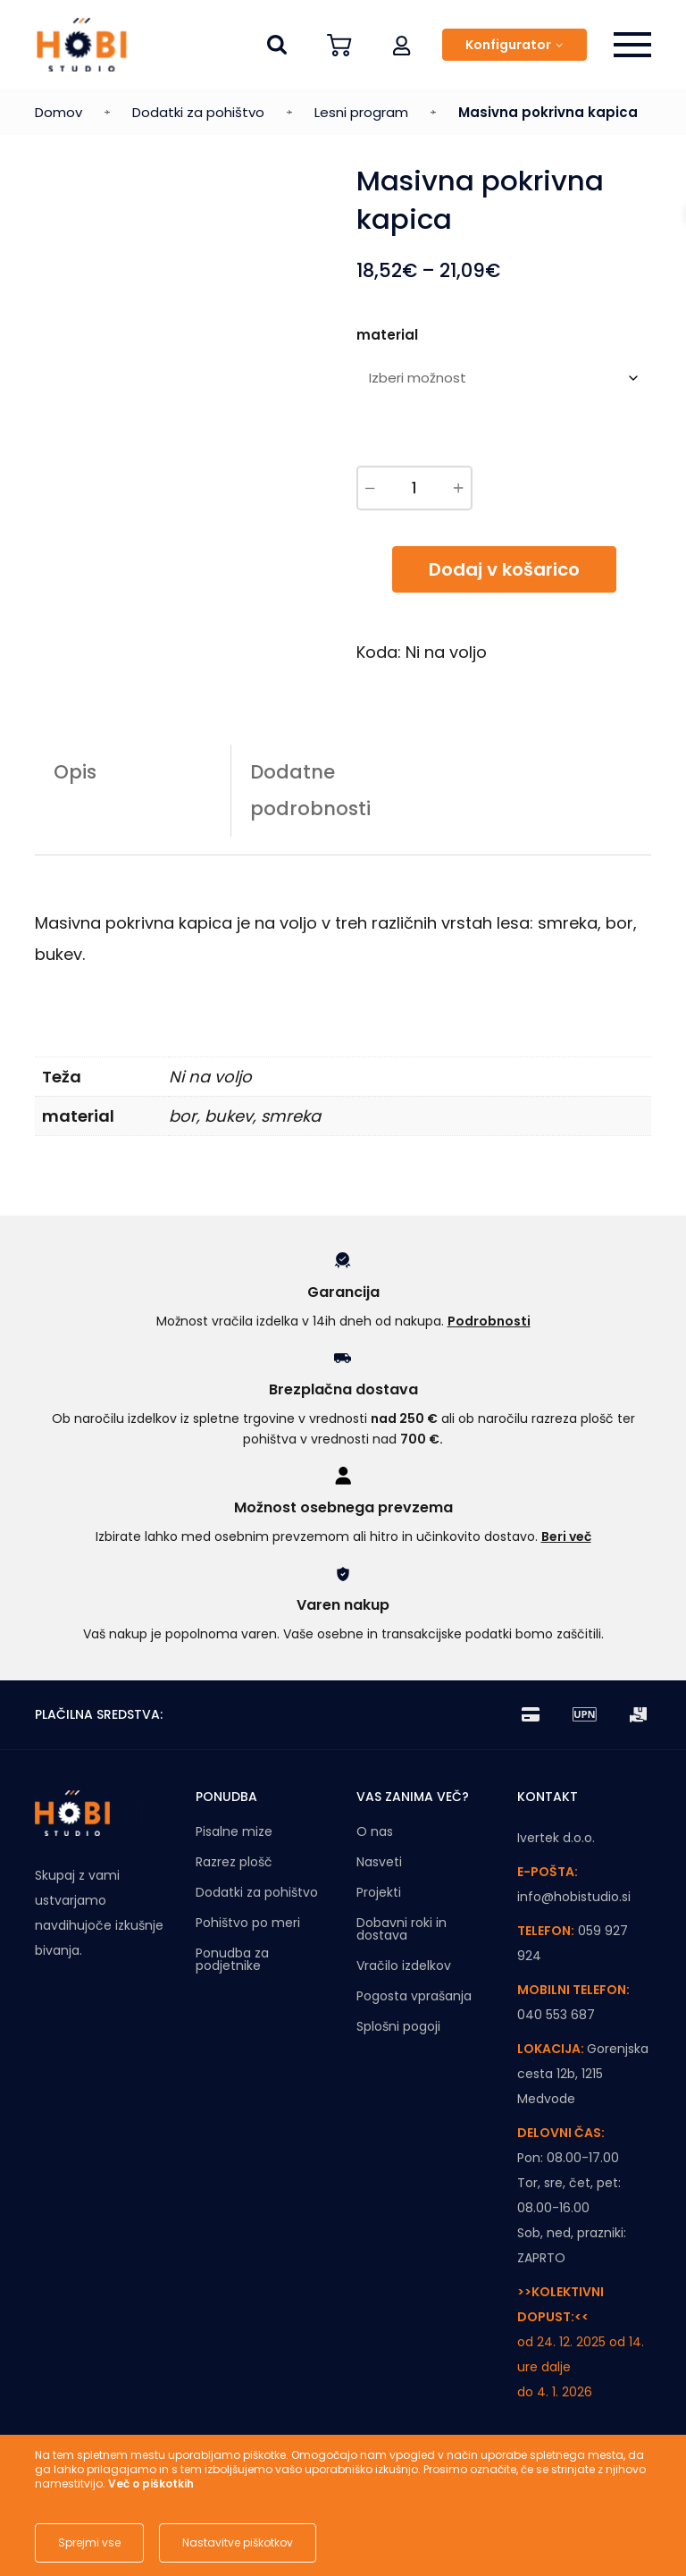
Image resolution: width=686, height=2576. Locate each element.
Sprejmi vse (89, 2542)
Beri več (566, 1536)
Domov (58, 112)
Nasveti (379, 1862)
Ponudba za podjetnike (232, 1959)
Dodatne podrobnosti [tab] (310, 790)
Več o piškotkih (151, 2483)
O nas (374, 1831)
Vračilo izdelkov (403, 1965)
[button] (402, 44)
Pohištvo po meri (248, 1923)
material (387, 334)
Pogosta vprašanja (414, 1996)
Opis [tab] (75, 772)
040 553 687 (556, 2015)
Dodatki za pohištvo (198, 112)
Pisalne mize (234, 1831)
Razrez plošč (234, 1862)
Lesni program (361, 112)
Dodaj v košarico (504, 569)
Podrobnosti (489, 1321)
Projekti (378, 1892)
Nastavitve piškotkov (237, 2542)
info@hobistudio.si (574, 1897)
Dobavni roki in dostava (401, 1929)
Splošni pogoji (398, 2026)
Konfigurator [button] (508, 45)
